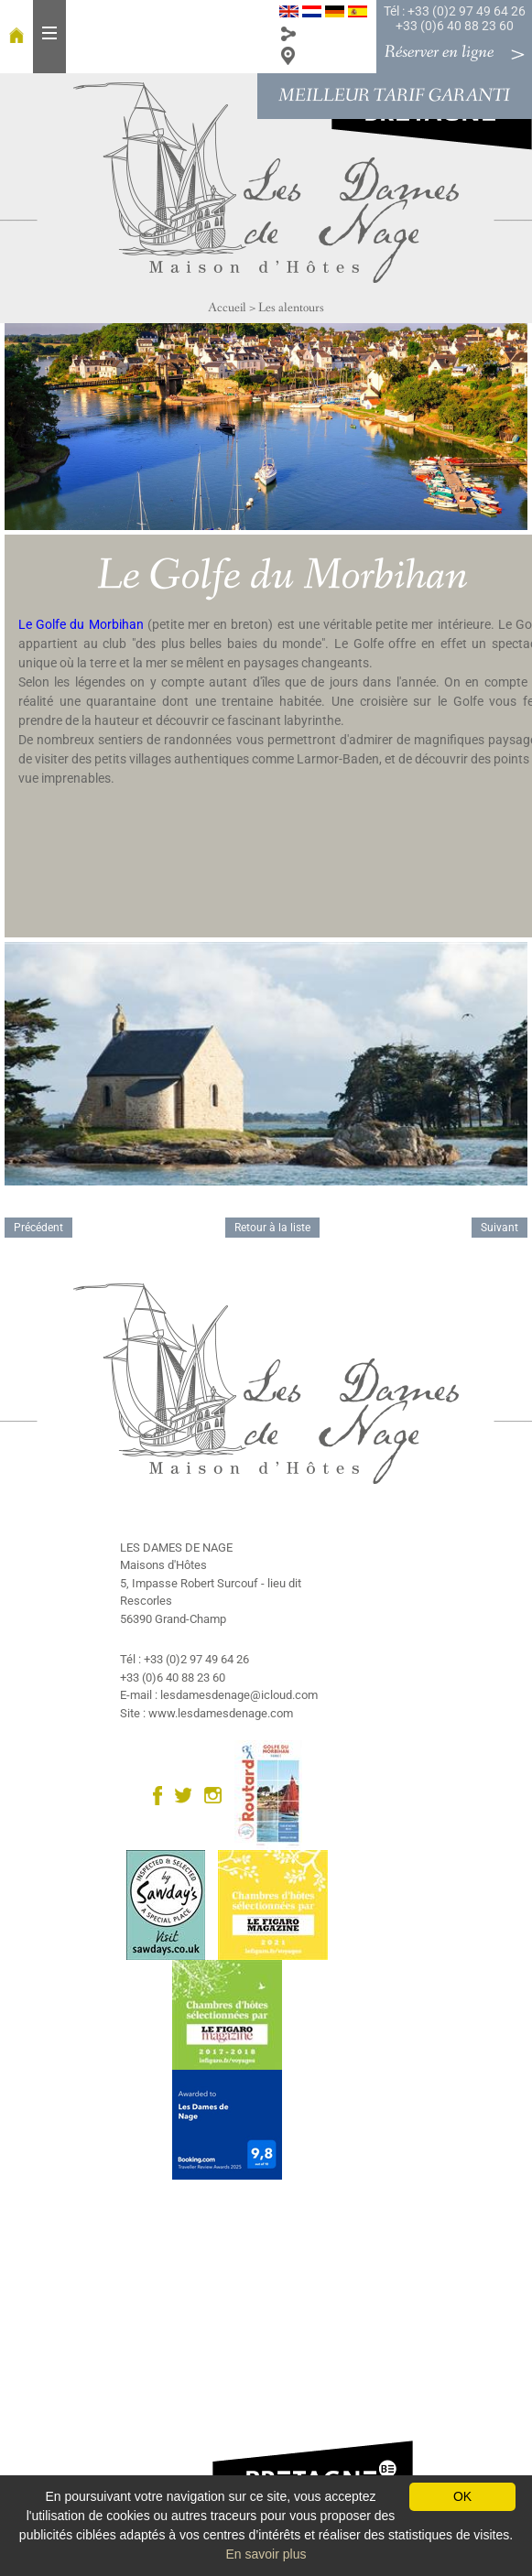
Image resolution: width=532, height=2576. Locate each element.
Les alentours (291, 307)
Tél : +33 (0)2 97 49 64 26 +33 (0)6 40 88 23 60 (455, 18)
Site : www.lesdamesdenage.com (206, 1713)
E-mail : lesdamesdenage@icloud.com (219, 1695)
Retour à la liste (272, 1227)
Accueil (227, 307)
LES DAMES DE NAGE (176, 1547)
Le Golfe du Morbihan (82, 624)
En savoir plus (266, 2554)
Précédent (38, 1227)
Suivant (499, 1227)
